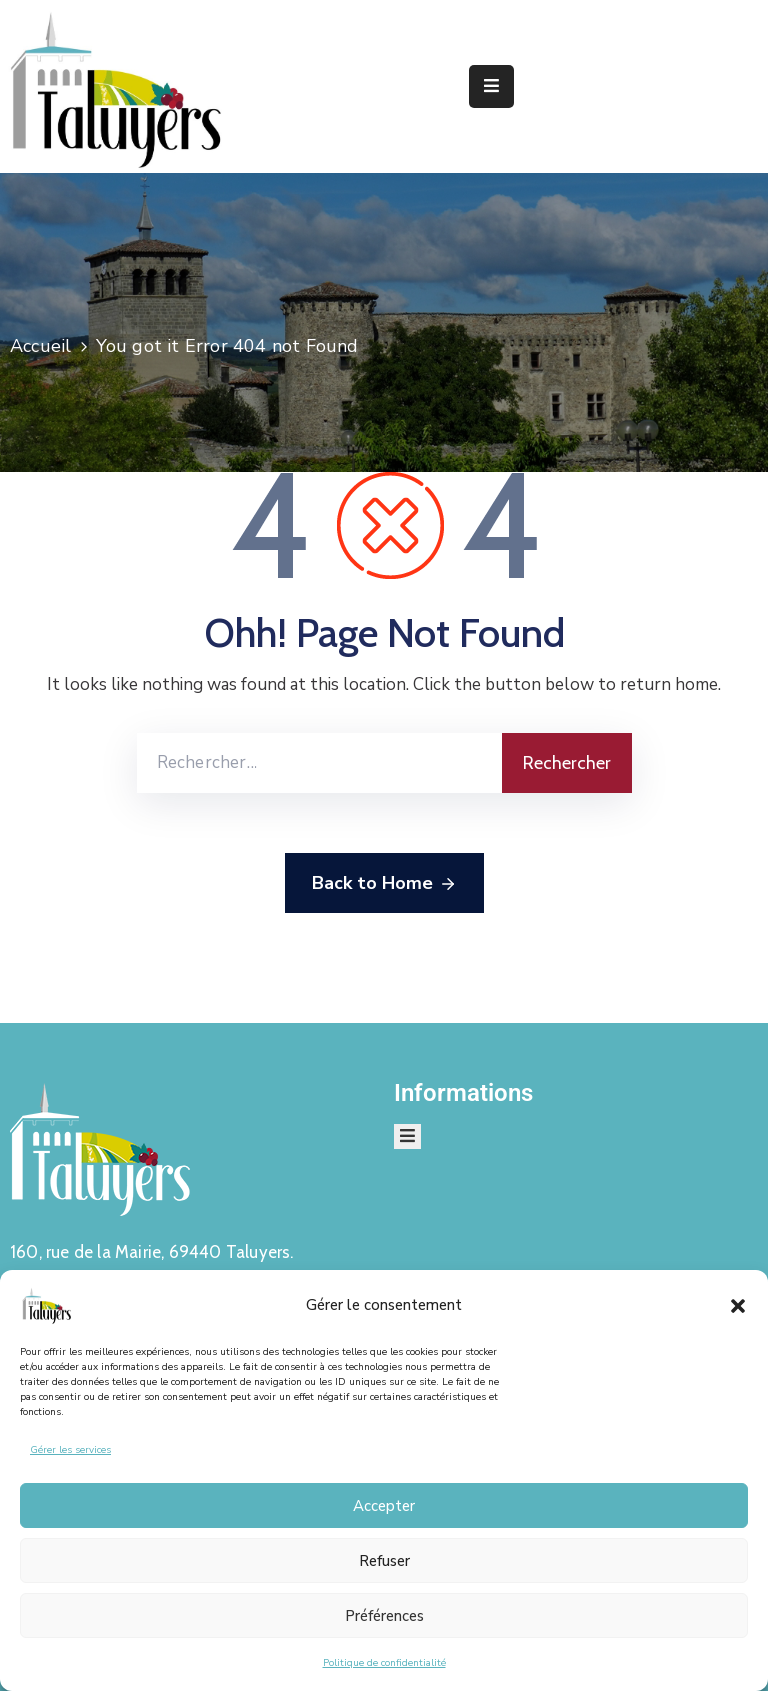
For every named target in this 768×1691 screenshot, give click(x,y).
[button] (738, 1305)
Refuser (384, 1561)
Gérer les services (70, 1450)
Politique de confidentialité (384, 1663)
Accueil (40, 346)
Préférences (384, 1616)
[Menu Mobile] (491, 86)
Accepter (384, 1506)
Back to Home (384, 884)
